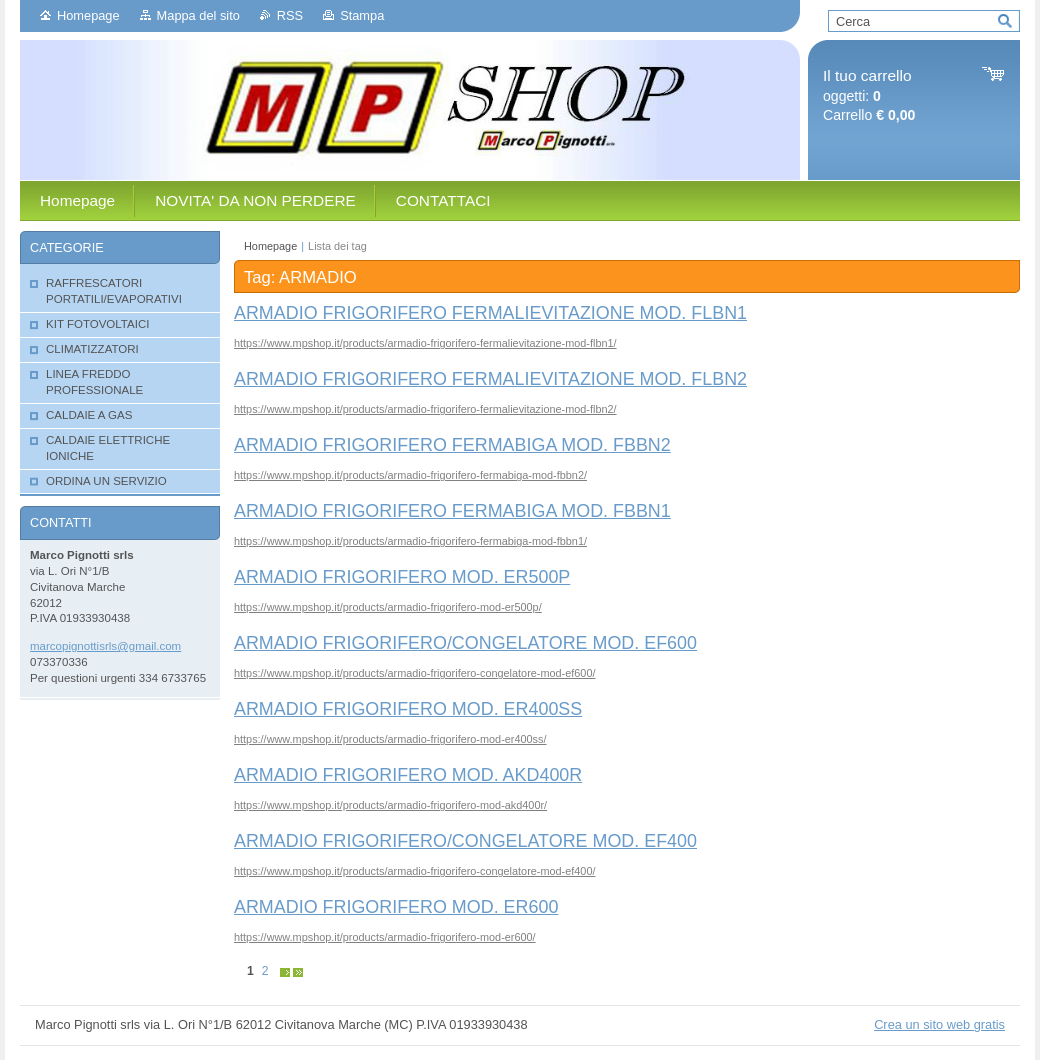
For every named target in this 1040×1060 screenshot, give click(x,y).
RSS (290, 15)
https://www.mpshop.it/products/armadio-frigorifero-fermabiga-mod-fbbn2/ (410, 475)
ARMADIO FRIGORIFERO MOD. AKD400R (408, 775)
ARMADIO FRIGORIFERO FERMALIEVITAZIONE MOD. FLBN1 (490, 313)
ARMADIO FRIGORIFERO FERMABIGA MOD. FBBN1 (452, 511)
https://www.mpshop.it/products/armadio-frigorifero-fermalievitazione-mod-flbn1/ (425, 343)
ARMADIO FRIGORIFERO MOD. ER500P (402, 577)
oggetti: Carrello (869, 95)
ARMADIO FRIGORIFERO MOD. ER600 (396, 907)
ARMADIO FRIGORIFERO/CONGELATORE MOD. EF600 (465, 643)
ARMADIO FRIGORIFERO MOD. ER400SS (408, 709)
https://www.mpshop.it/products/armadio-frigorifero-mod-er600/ (385, 937)
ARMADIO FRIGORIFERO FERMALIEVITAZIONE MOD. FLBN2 (490, 379)
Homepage (88, 15)
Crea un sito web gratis (939, 1024)
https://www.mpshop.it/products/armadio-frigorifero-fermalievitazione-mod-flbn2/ (425, 409)
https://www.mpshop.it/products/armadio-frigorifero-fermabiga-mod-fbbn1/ (410, 541)
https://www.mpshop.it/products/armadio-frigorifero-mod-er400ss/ (390, 739)
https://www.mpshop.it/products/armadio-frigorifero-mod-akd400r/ (390, 805)
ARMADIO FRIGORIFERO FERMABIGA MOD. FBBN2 (452, 445)
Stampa (362, 15)
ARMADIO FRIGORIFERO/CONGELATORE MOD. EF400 (465, 841)
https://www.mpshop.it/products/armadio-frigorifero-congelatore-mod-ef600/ (414, 673)
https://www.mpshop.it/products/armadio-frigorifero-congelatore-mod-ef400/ (414, 871)
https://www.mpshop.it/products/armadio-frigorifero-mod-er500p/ (388, 607)
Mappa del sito (198, 15)
